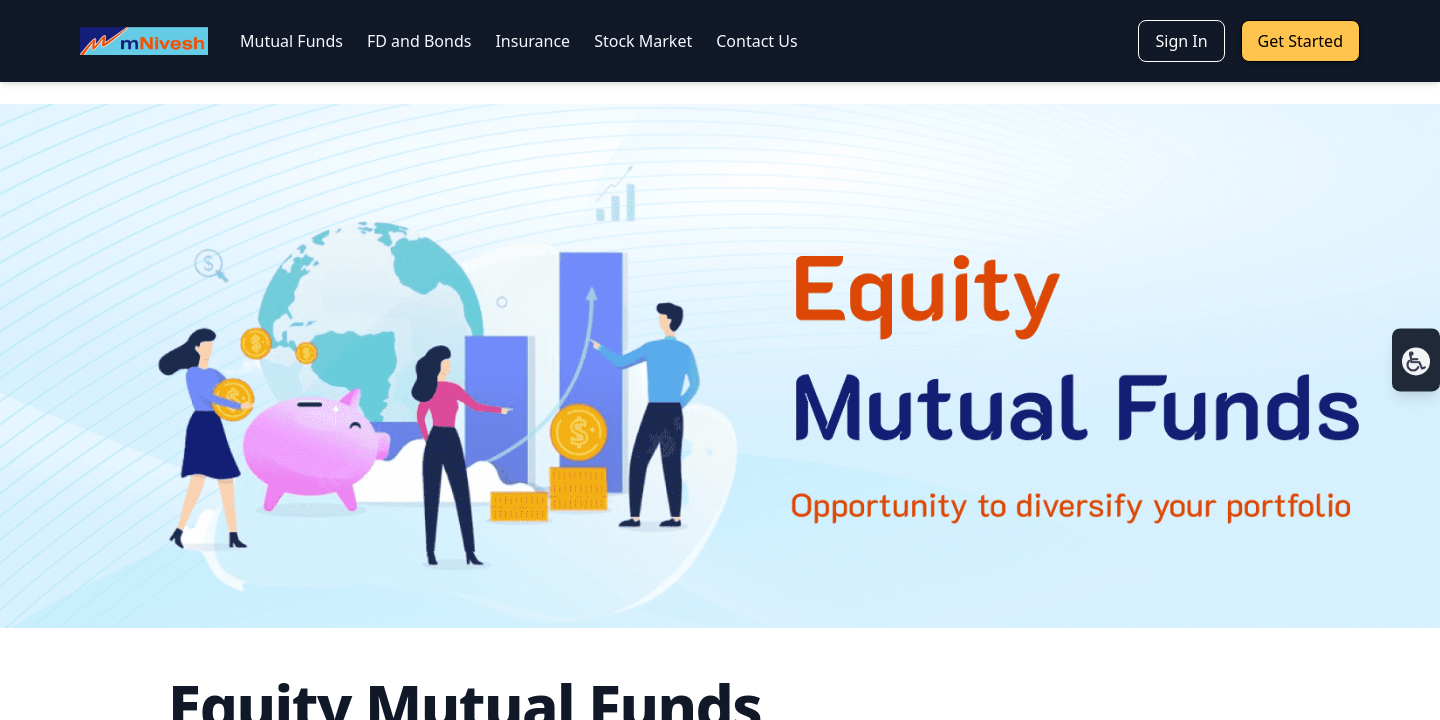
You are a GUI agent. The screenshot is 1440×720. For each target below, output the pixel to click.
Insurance (532, 41)
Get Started (1300, 41)
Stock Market (643, 41)
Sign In (1181, 41)
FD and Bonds (419, 41)
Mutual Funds (291, 41)
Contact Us (756, 41)
